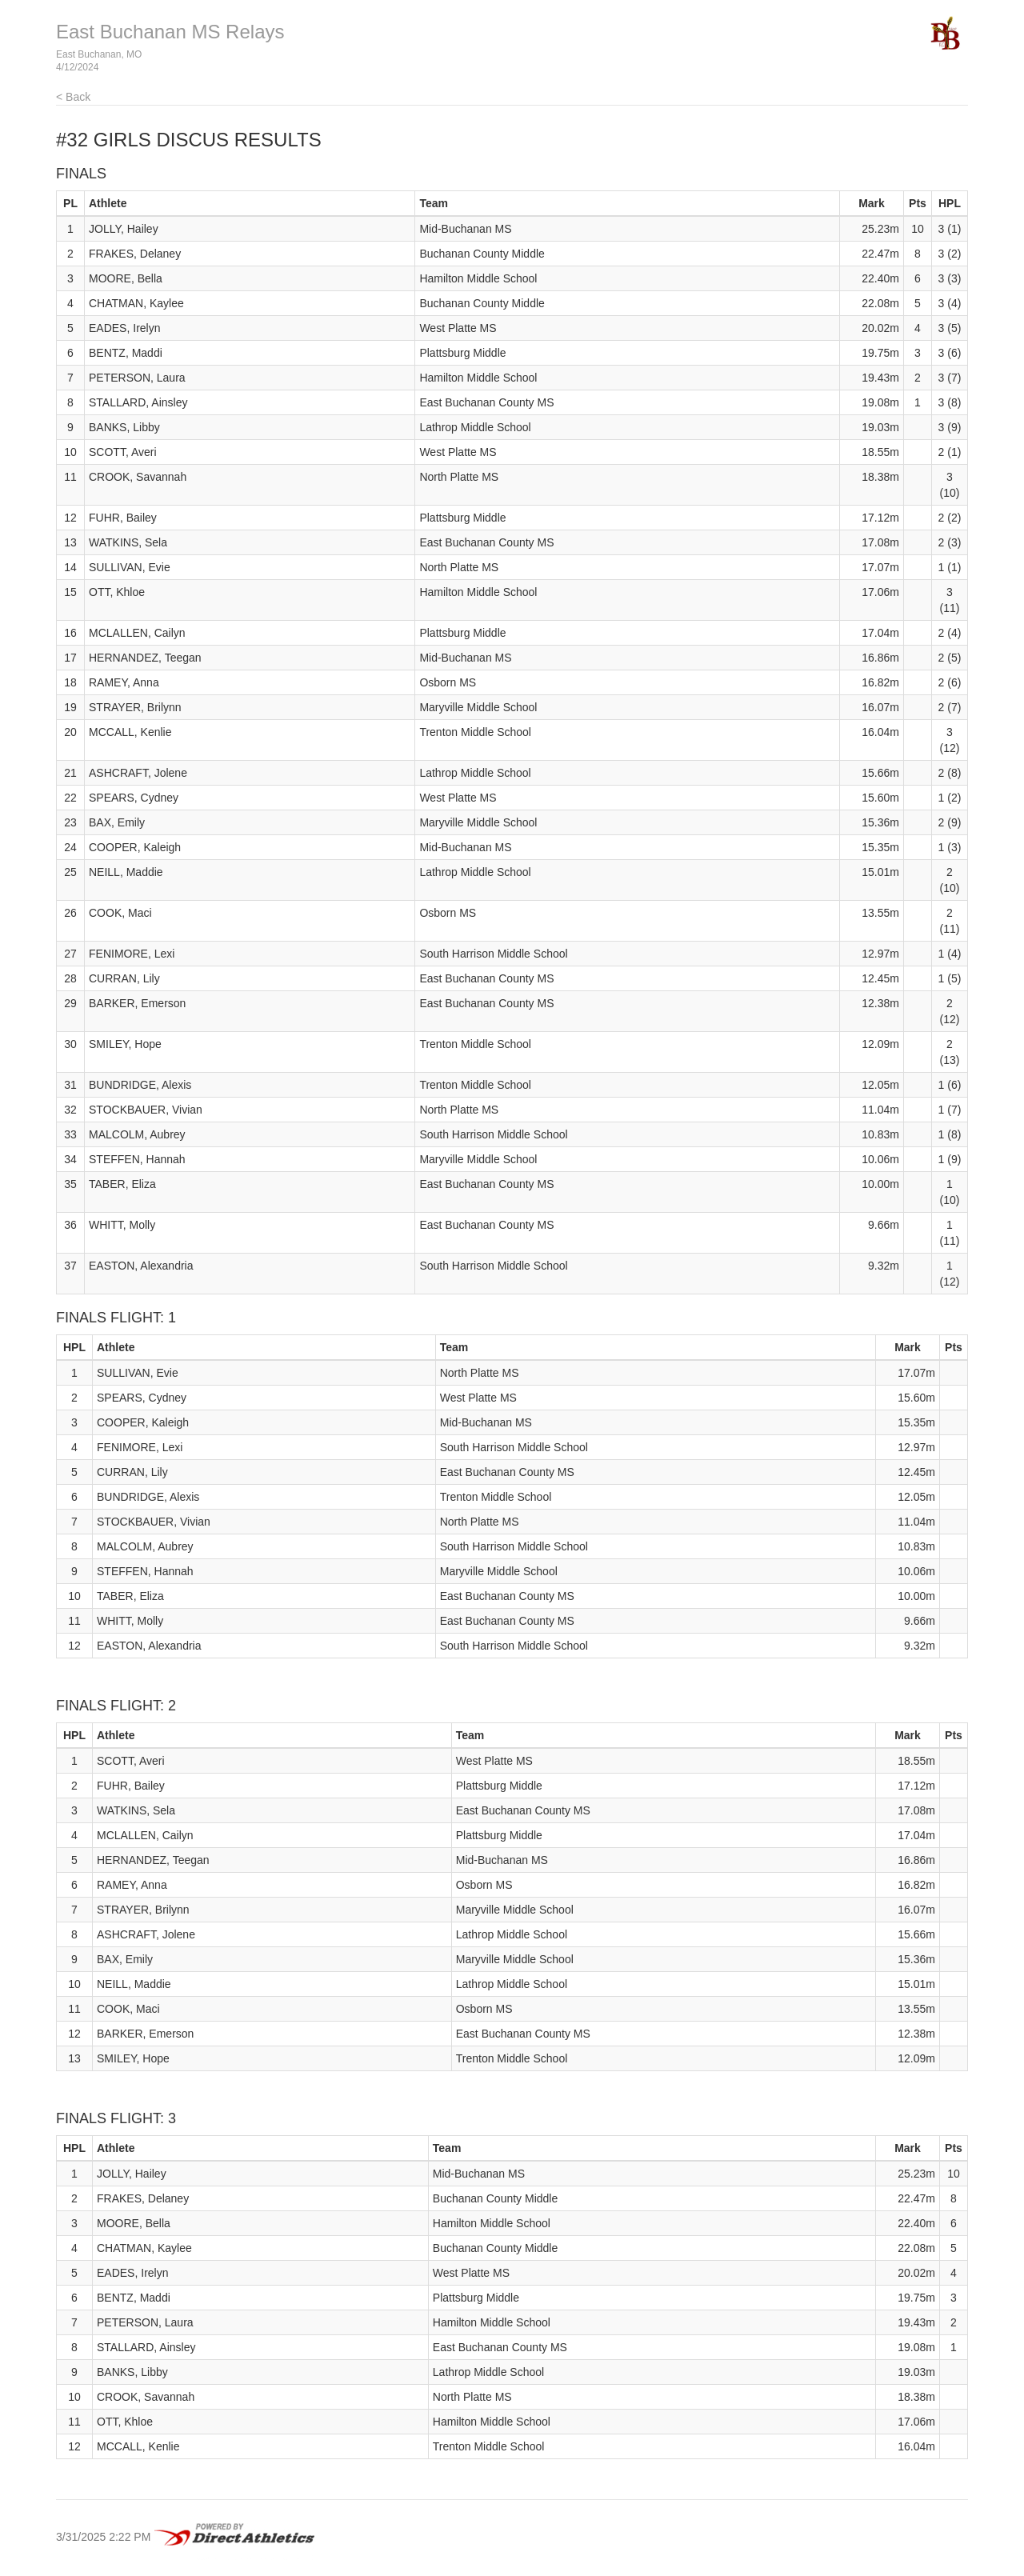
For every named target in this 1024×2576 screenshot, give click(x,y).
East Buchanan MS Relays (170, 31)
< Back (73, 96)
